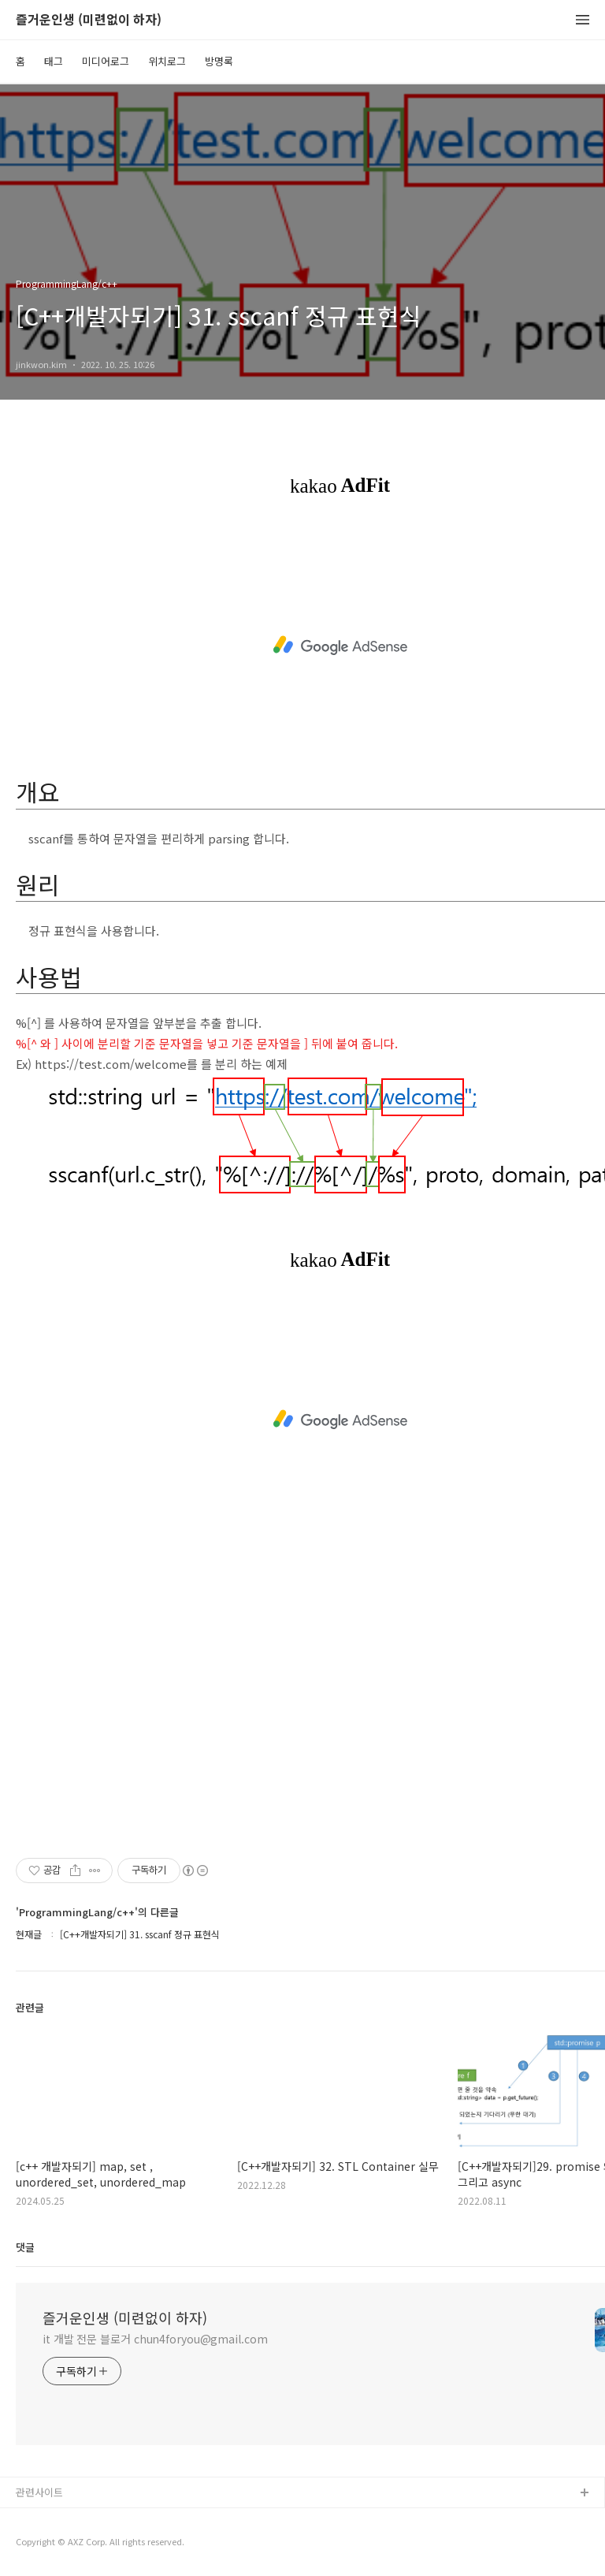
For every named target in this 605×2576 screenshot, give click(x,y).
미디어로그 (105, 61)
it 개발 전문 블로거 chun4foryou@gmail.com (155, 2339)
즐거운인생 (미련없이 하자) (88, 20)
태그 (53, 61)
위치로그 (167, 61)
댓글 (25, 2246)
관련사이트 (39, 2492)
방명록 (219, 61)
